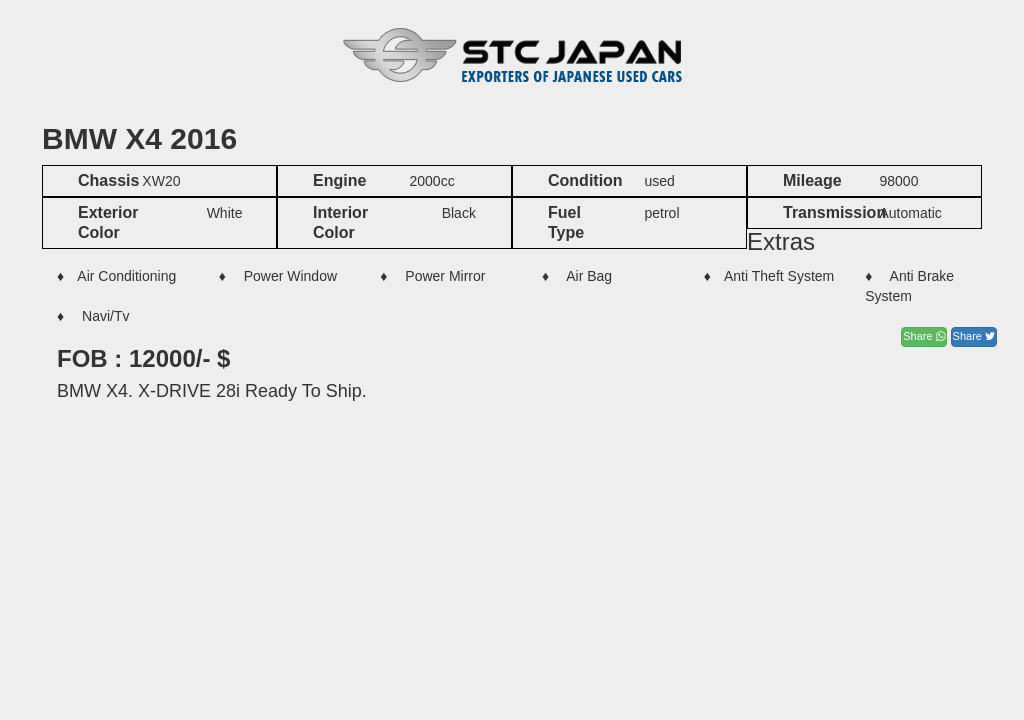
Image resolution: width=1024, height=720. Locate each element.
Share (923, 336)
